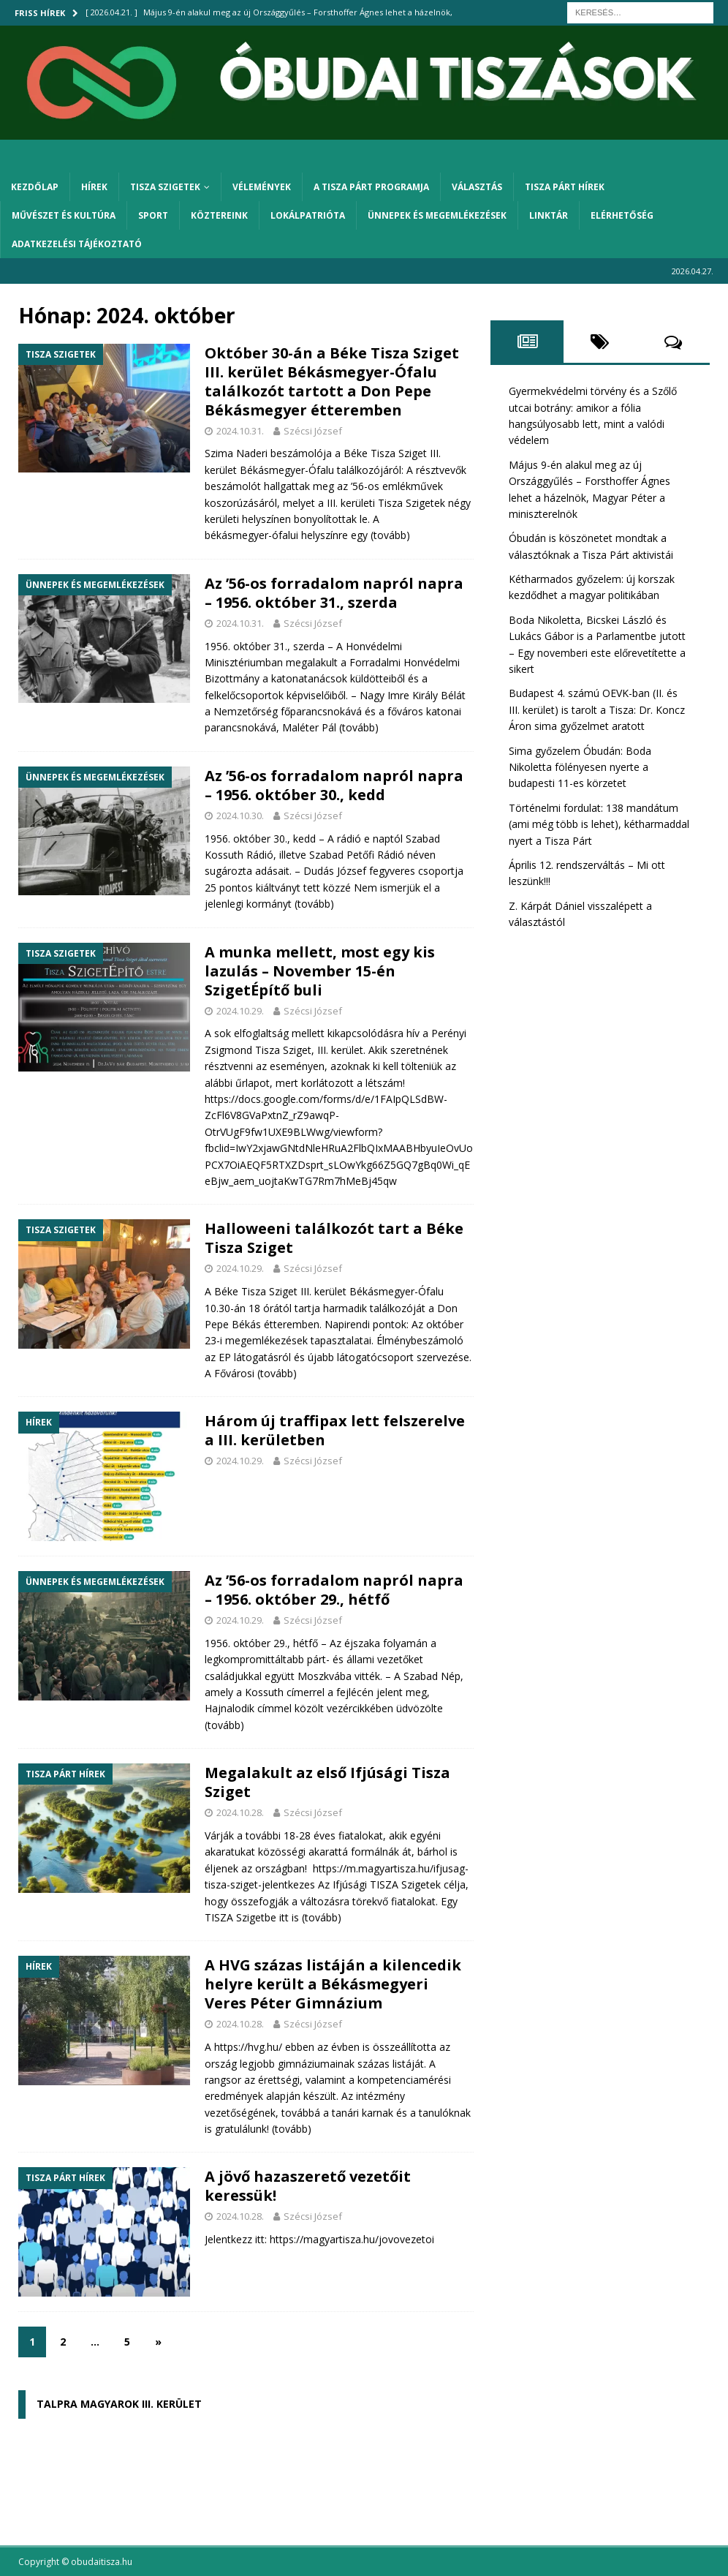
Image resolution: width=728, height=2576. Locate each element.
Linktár (548, 215)
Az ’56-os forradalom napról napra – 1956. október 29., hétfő (334, 1589)
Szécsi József (313, 430)
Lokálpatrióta (307, 215)
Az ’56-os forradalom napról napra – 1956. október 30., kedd (334, 785)
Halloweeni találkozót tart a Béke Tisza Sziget (334, 1238)
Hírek (94, 187)
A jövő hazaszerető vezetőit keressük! (308, 2185)
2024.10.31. (240, 430)
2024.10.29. (240, 1010)
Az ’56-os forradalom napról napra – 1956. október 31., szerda (334, 592)
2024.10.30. (240, 815)
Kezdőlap (34, 187)
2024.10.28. (240, 1812)
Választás (477, 187)
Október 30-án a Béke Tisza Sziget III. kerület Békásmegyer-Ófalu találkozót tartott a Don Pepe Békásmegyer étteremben (332, 381)
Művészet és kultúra (63, 215)
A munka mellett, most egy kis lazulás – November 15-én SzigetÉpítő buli (320, 971)
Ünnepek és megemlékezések (437, 215)
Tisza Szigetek (165, 187)
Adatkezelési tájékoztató (77, 244)
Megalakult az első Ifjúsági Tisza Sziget (327, 1782)
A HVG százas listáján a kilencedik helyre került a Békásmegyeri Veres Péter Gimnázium (333, 1984)
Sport (153, 215)
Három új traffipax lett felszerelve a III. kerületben (335, 1430)
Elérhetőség (622, 215)
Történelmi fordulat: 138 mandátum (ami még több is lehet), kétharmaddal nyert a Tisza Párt (599, 824)
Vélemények (261, 187)
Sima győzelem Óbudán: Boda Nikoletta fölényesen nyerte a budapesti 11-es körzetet (580, 767)
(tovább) (390, 535)
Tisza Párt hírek (564, 187)
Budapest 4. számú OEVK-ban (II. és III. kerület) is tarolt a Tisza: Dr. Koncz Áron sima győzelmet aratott (597, 709)
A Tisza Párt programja (371, 187)
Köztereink (219, 215)
